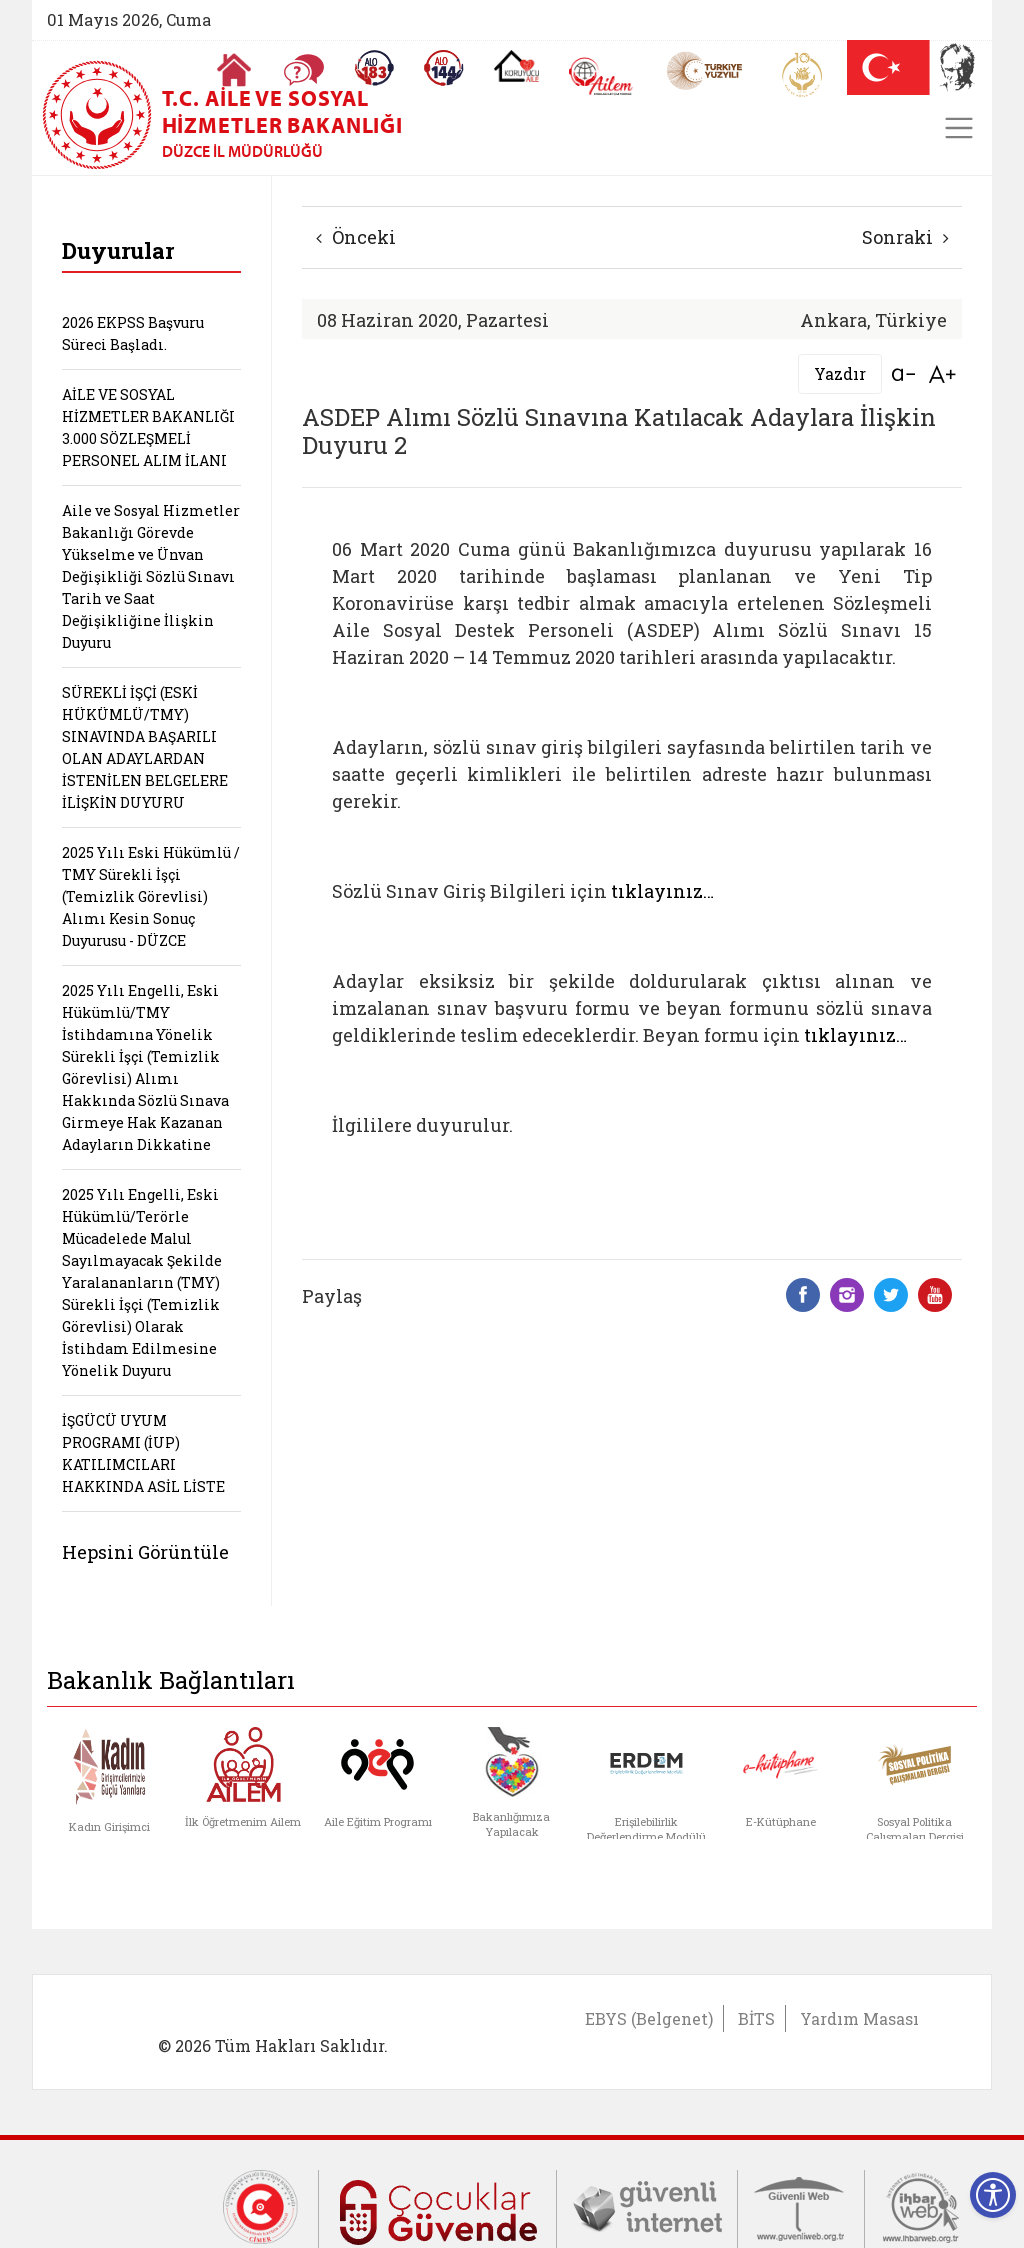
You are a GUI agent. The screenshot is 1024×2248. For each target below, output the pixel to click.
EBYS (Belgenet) (649, 2018)
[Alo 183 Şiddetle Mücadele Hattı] (374, 68)
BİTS (756, 2018)
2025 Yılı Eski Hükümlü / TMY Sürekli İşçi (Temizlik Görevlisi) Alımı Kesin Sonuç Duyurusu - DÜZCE (151, 896)
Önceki (356, 237)
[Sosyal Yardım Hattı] (444, 68)
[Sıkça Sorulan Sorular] (304, 70)
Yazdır (840, 373)
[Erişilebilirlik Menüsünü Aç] (993, 2195)
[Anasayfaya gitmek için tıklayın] (234, 70)
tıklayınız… (662, 891)
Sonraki (905, 237)
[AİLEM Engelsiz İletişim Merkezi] (601, 76)
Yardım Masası (859, 2018)
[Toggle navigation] (959, 128)
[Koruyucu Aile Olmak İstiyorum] (516, 66)
